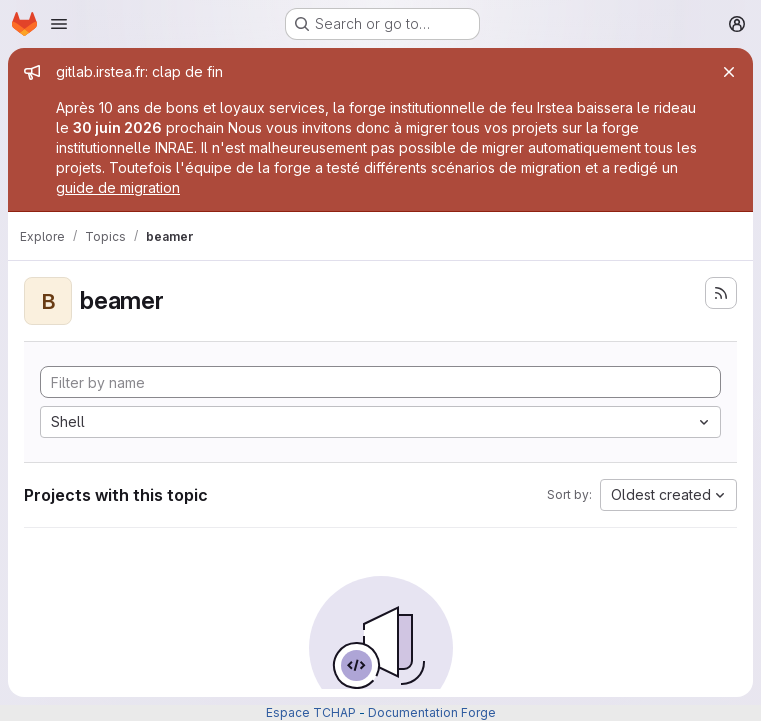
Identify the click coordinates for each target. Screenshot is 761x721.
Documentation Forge (432, 712)
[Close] (729, 72)
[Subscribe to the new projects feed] (721, 293)
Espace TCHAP (311, 712)
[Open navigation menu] (59, 24)
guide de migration (118, 187)
